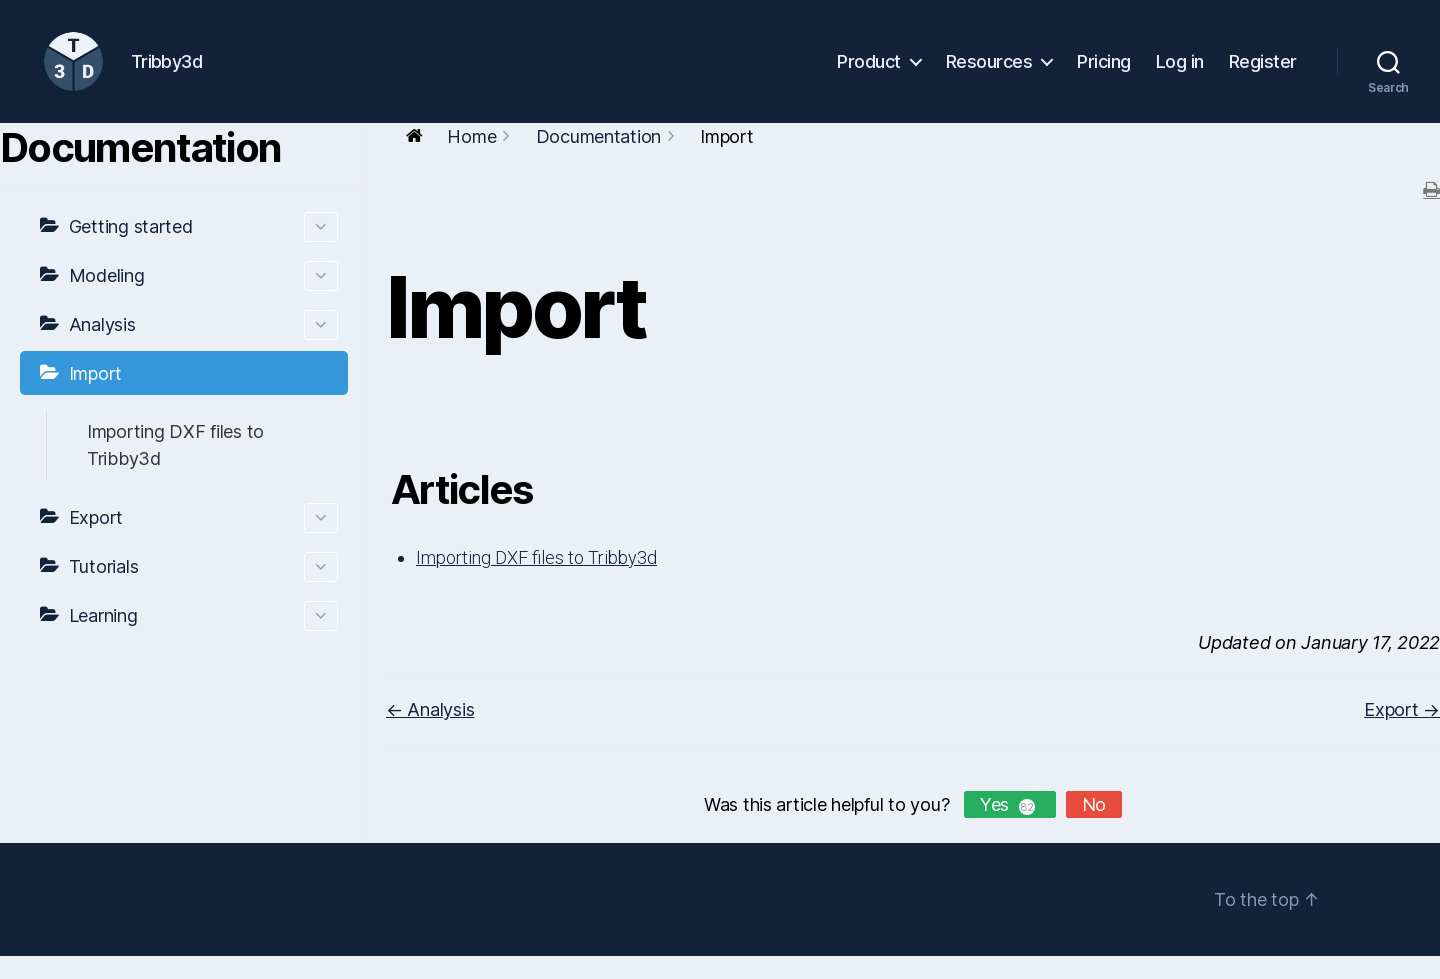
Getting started (203, 250)
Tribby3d (215, 922)
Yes (1010, 827)
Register (1263, 72)
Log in (1180, 72)
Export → (1402, 732)
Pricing (1104, 72)
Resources (989, 72)
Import (95, 396)
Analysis (203, 348)
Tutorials (203, 590)
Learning (203, 639)
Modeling (203, 299)
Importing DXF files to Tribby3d (175, 468)
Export (203, 541)
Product (869, 72)
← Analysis (430, 732)
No (1094, 827)
